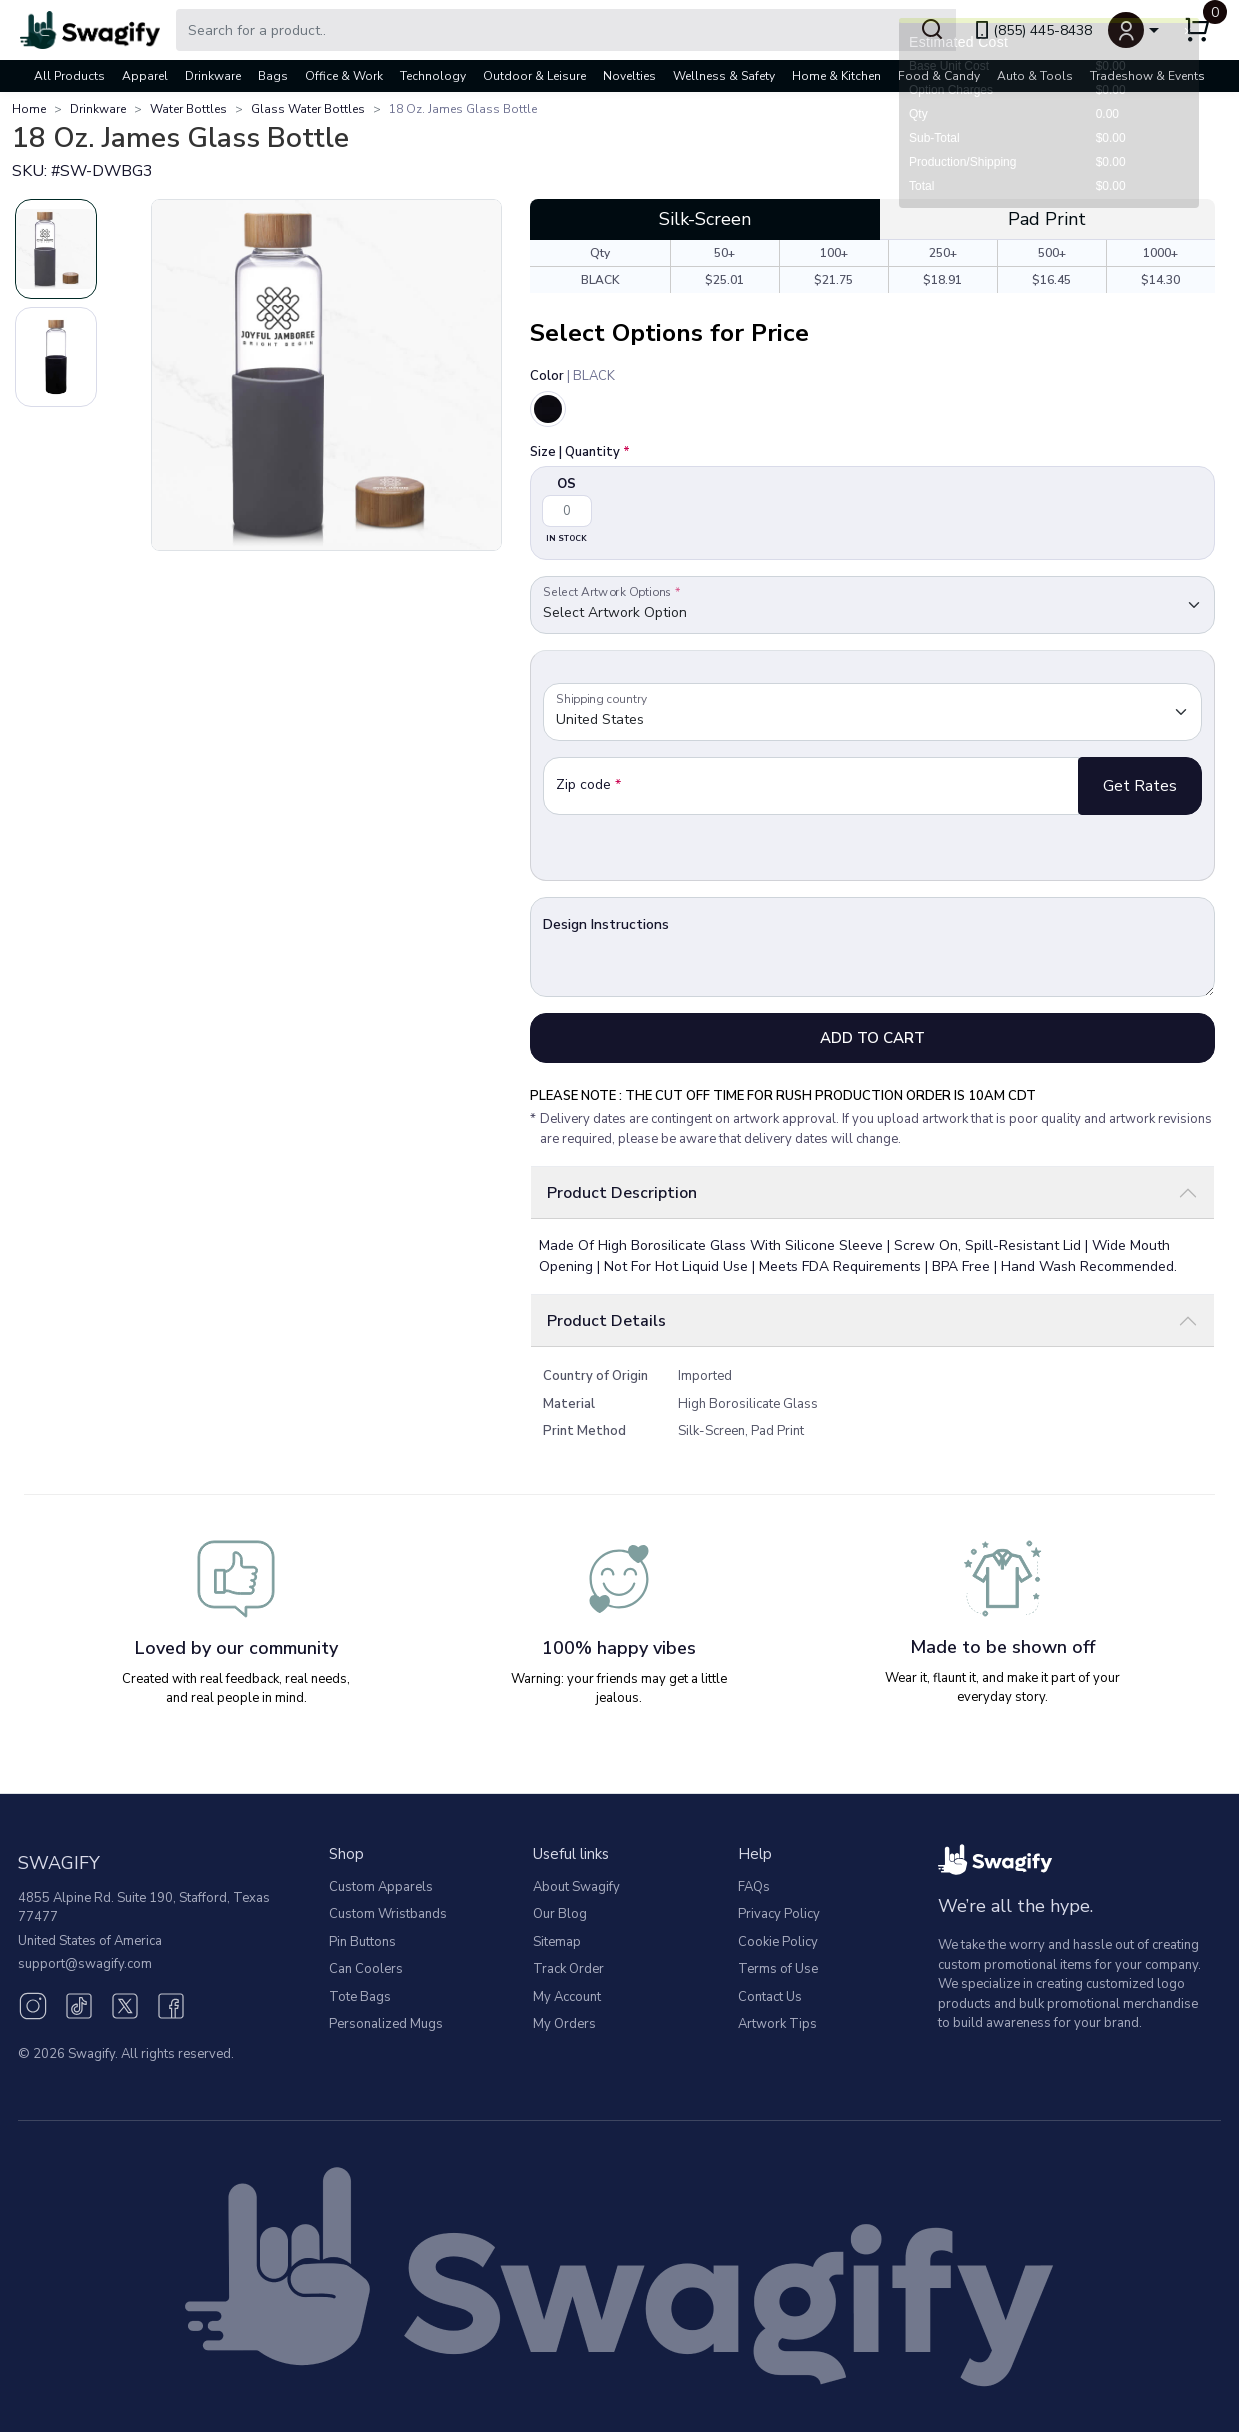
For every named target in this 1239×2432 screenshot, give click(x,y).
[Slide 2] (56, 357)
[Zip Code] (811, 786)
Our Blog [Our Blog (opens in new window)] (560, 1914)
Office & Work (344, 76)
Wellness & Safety (724, 76)
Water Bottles (188, 109)
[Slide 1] (56, 249)
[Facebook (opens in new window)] (171, 2004)
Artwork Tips (777, 2024)
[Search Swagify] (566, 30)
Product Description (622, 1193)
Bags (273, 76)
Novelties (629, 76)
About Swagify (576, 1887)
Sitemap (557, 1942)
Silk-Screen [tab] (705, 219)
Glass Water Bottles (308, 109)
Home (29, 109)
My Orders (564, 2024)
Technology (433, 76)
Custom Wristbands (388, 1914)
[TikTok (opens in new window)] (79, 2004)
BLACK (600, 280)
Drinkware (213, 76)
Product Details (606, 1321)
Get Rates (1140, 786)
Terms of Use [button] (778, 1969)
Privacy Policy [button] (779, 1914)
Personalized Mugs (386, 2024)
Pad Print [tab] (1047, 219)
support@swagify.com (85, 1964)
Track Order (568, 1969)
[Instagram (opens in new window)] (33, 2004)
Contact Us (770, 1997)
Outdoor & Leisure (534, 76)
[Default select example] (872, 605)
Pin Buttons (362, 1942)
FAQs (754, 1887)
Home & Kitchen (836, 76)
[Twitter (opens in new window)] (125, 2004)
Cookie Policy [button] (778, 1942)
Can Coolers (366, 1969)
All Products (69, 76)
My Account (567, 1997)
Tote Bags (360, 1997)
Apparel (145, 76)
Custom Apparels (381, 1887)
